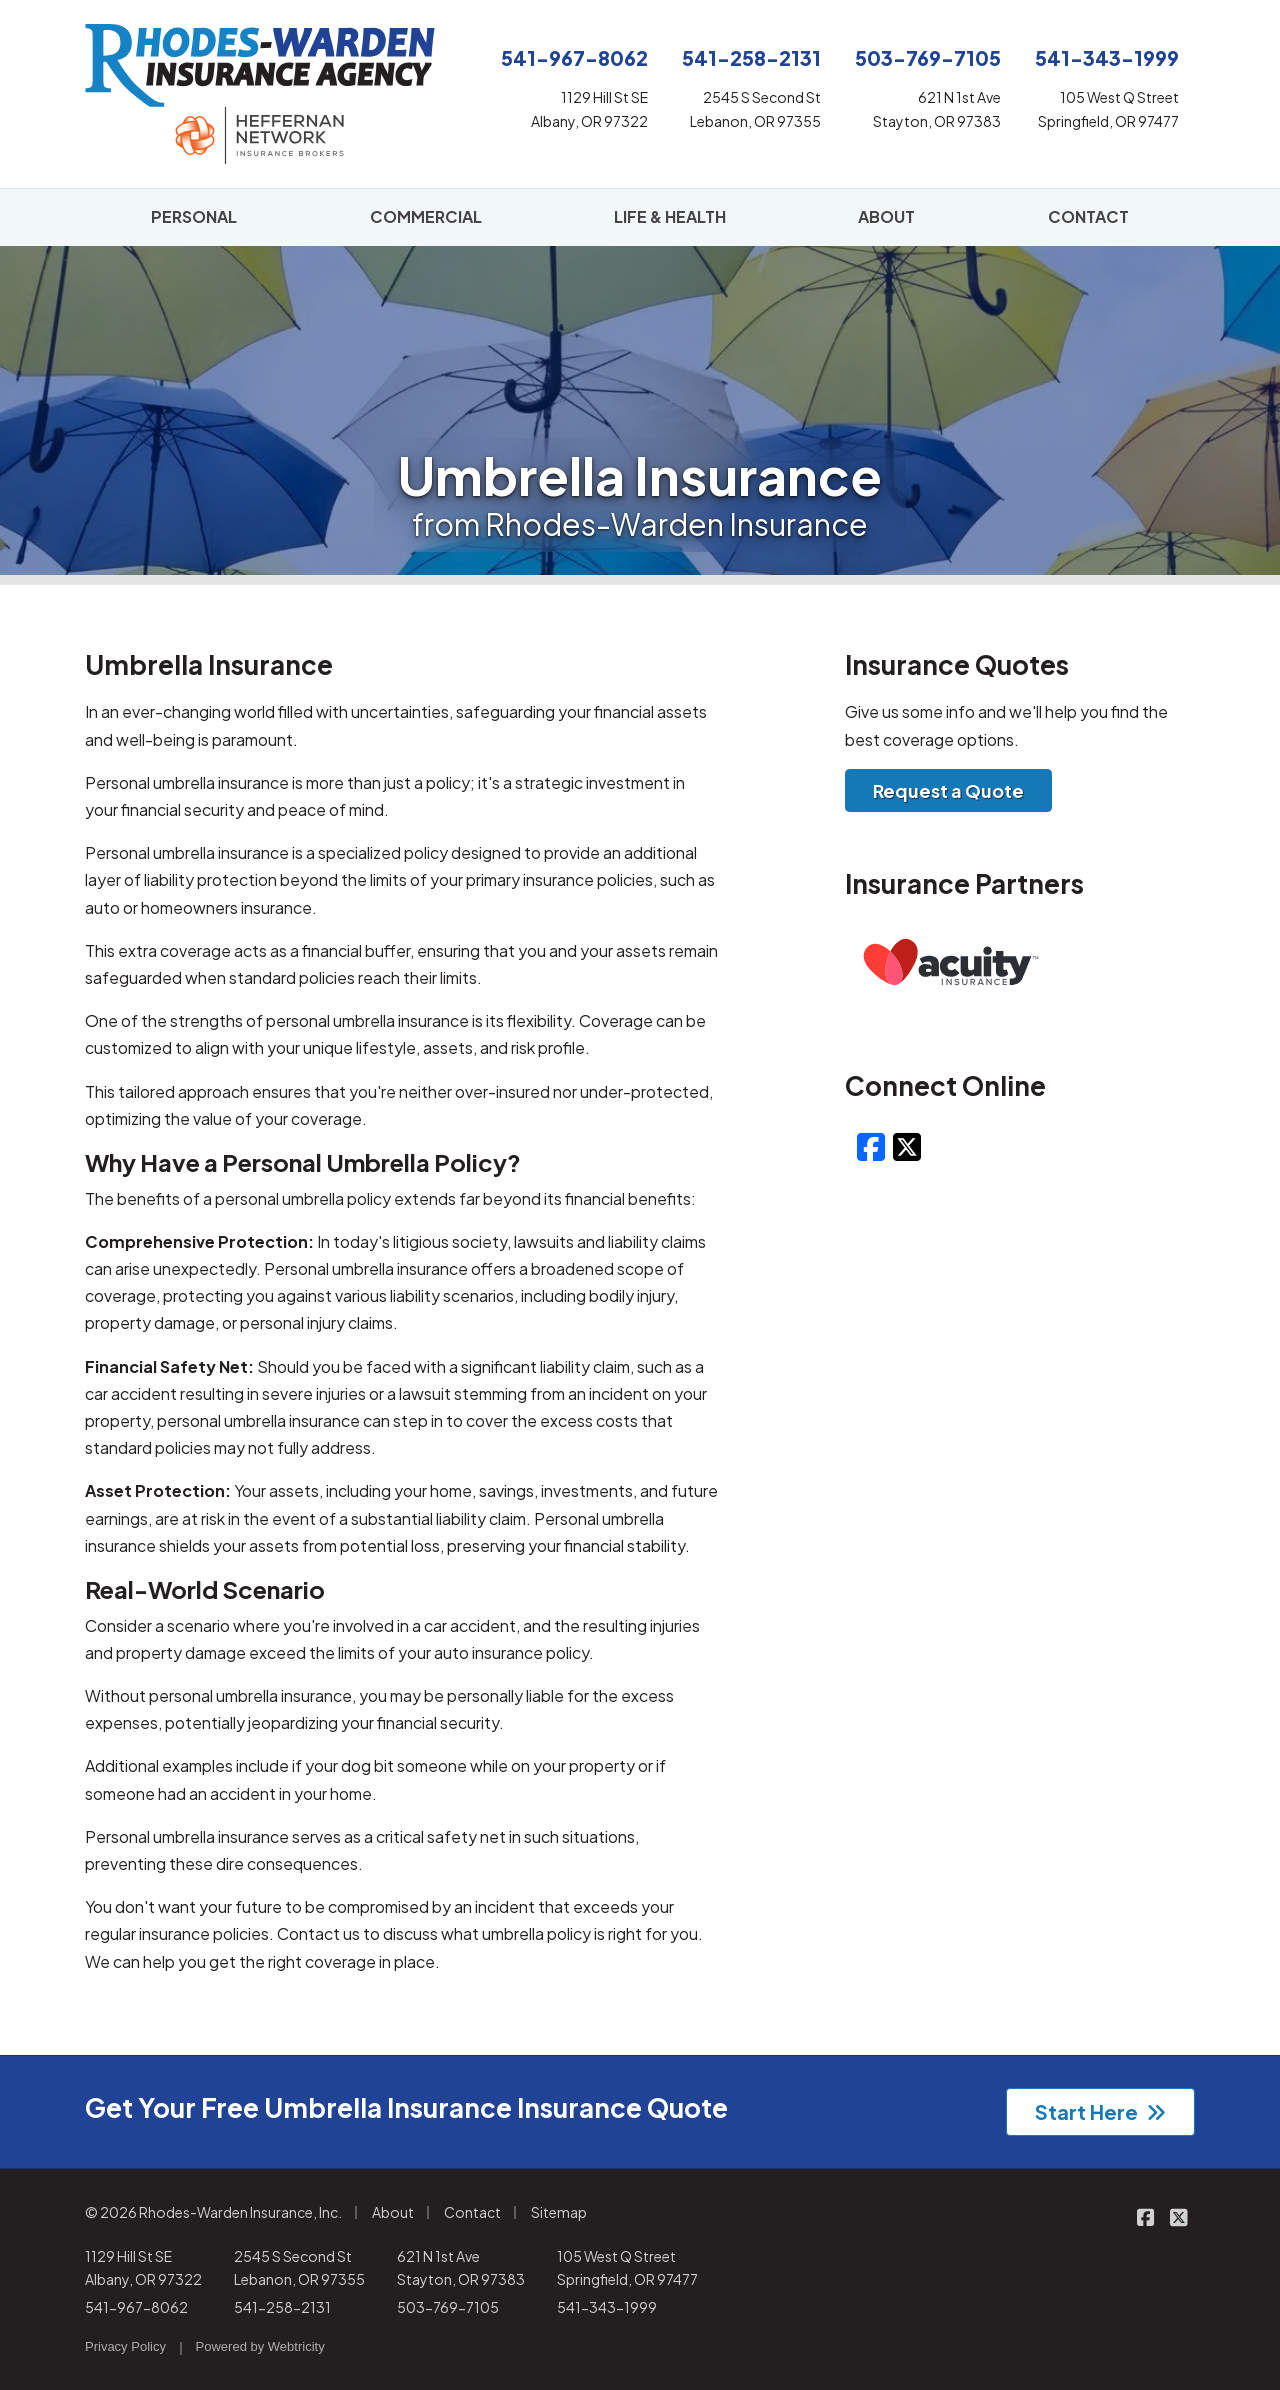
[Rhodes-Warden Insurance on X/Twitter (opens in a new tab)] (1178, 2216)
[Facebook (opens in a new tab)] (871, 1146)
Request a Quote (948, 790)
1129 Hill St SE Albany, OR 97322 (143, 2268)
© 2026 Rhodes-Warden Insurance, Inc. (213, 2212)
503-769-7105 (448, 2307)
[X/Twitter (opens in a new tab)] (907, 1146)
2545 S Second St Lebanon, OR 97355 (299, 2268)
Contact (472, 2212)
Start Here (1100, 2111)
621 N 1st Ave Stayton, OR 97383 (461, 2268)
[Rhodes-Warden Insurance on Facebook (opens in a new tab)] (1145, 2216)
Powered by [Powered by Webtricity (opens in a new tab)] (260, 2346)
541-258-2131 (282, 2307)
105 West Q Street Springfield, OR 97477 (627, 2268)
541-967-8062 (136, 2307)
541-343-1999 (607, 2307)
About (393, 2212)
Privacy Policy (125, 2346)
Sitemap (559, 2212)
